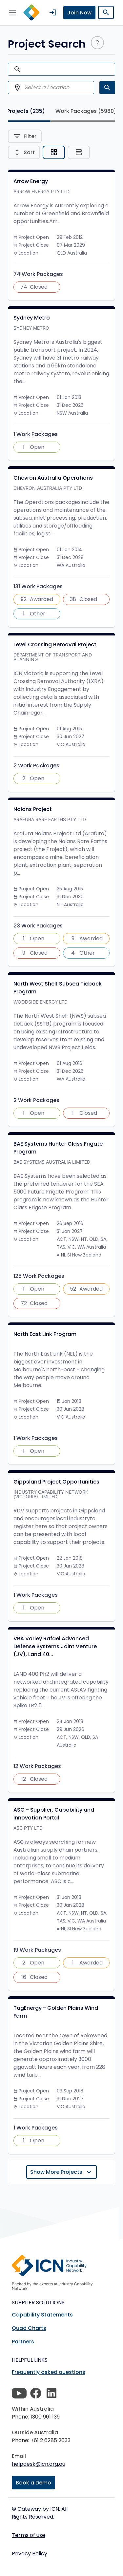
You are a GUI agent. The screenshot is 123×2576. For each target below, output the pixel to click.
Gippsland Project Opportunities (56, 1481)
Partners (23, 2341)
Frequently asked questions (48, 2372)
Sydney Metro (31, 318)
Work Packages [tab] (85, 111)
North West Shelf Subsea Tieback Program (57, 987)
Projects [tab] (26, 111)
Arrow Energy (30, 181)
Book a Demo (33, 2482)
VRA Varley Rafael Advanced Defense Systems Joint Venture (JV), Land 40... (55, 1646)
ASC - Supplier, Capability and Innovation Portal (53, 1813)
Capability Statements (42, 2314)
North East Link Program (44, 1334)
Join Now (79, 12)
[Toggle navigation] (12, 12)
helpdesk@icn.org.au (38, 2464)
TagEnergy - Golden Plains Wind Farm (55, 2012)
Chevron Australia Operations (53, 478)
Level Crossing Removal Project (54, 644)
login (53, 12)
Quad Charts (29, 2328)
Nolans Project (32, 809)
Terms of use (28, 2535)
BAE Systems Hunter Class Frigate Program (58, 1147)
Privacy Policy (29, 2553)
